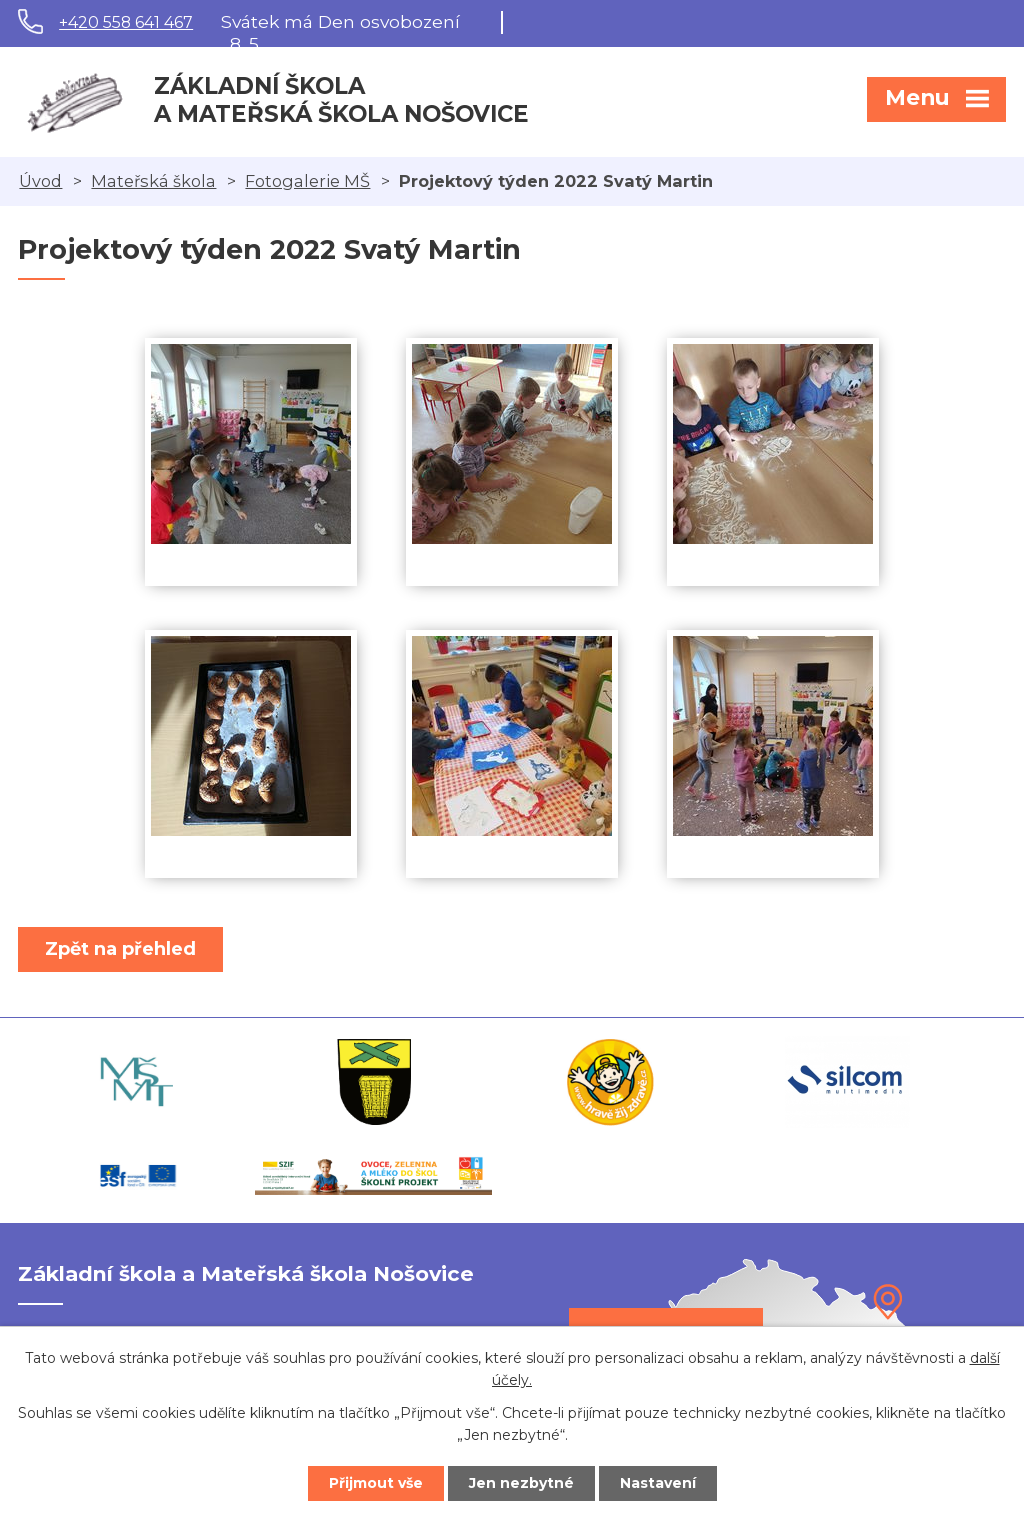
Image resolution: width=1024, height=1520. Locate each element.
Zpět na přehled (120, 949)
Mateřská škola (153, 181)
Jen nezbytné (521, 1483)
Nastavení (658, 1483)
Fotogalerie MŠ (307, 181)
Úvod (40, 181)
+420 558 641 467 (126, 22)
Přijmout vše (376, 1483)
